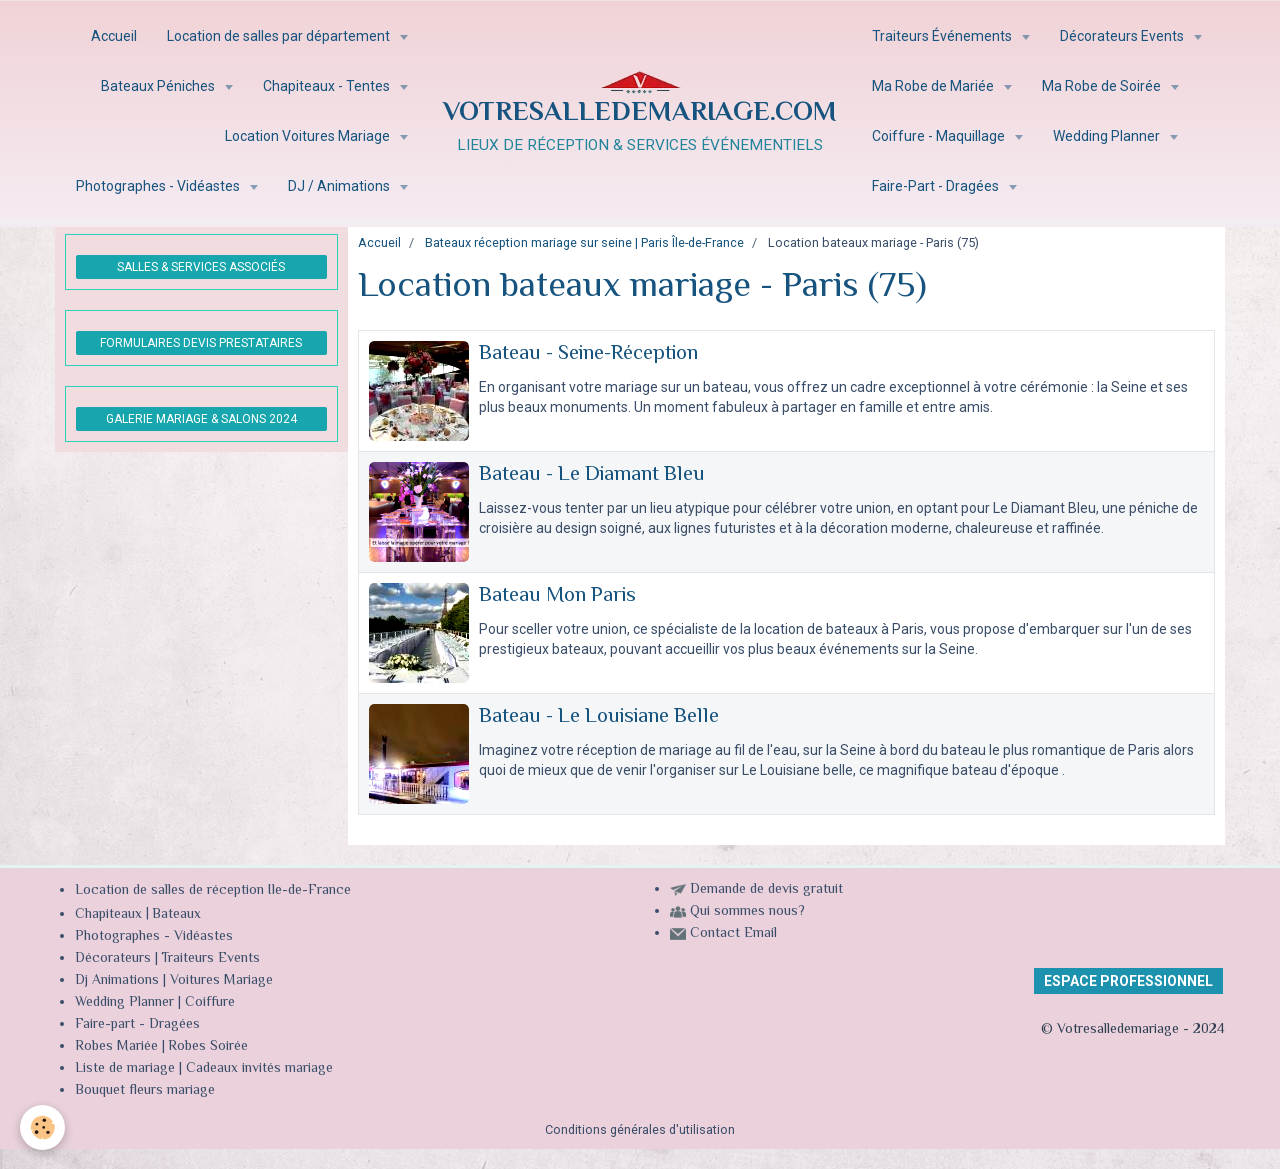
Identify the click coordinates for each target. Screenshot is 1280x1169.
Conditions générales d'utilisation (640, 1129)
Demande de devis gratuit (766, 890)
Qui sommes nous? (747, 912)
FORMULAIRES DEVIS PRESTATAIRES (201, 343)
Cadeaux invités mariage (259, 1069)
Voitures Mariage (221, 981)
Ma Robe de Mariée (934, 86)
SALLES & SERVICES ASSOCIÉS (201, 267)
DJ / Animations (340, 186)
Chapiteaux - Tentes (328, 86)
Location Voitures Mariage (309, 136)
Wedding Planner (1108, 136)
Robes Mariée (116, 1047)
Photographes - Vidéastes (159, 186)
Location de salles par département (280, 36)
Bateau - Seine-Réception (588, 354)
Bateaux (176, 915)
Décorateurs (113, 959)
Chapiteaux (108, 915)
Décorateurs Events (1123, 36)
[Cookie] (42, 1127)
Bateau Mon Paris (557, 596)
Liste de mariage (125, 1069)
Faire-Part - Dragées (937, 186)
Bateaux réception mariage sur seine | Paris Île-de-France (584, 242)
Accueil (114, 36)
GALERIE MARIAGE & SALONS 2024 (201, 419)
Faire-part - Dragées (137, 1025)
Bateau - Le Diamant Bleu (592, 475)
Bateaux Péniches (159, 86)
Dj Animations (117, 981)
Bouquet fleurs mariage (145, 1091)
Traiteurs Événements (943, 36)
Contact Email (733, 934)
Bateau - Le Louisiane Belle (599, 717)
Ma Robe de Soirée (1103, 86)
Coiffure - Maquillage (940, 136)
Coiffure (212, 1003)
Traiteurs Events (210, 959)
